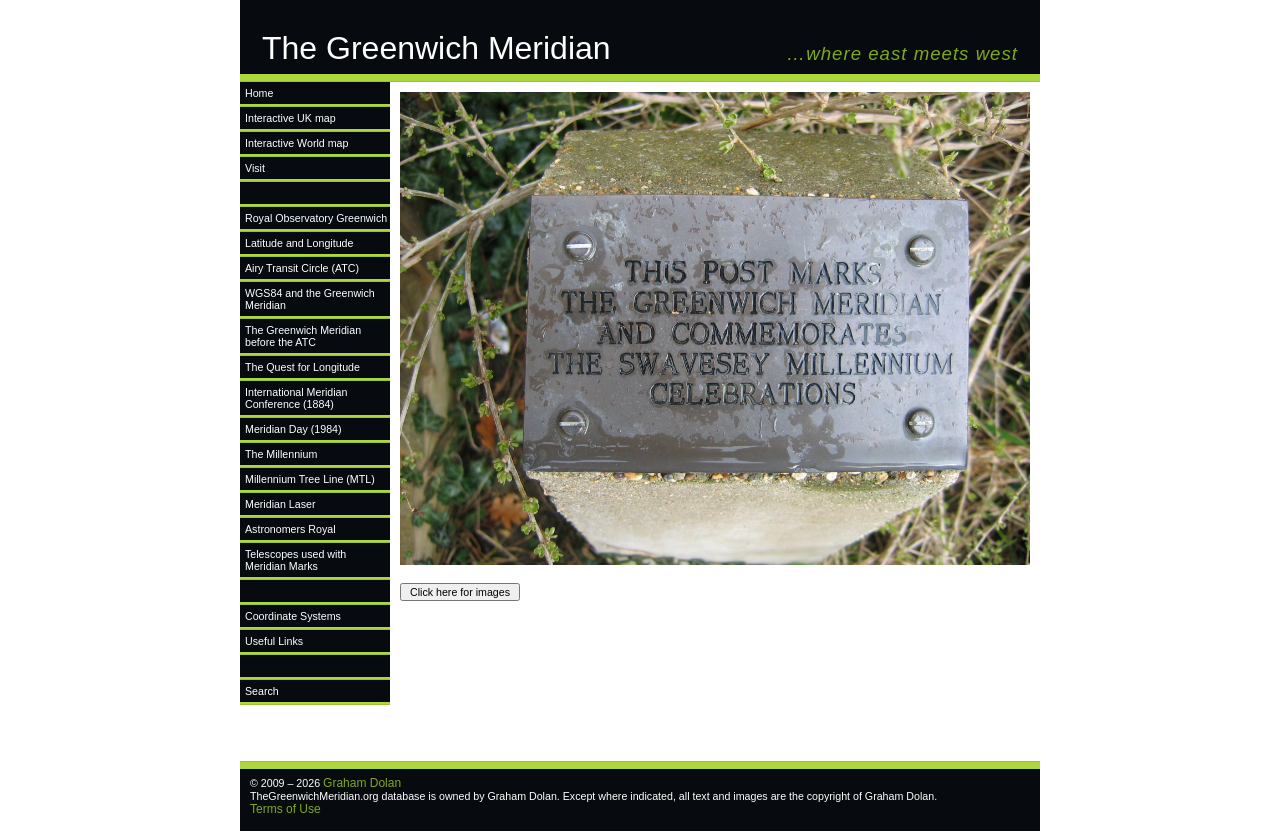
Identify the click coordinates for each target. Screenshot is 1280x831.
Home (259, 93)
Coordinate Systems (293, 616)
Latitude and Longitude (299, 243)
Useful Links (274, 641)
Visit (255, 168)
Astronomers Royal (290, 529)
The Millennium (281, 454)
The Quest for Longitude (302, 367)
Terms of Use (285, 809)
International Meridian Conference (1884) (296, 398)
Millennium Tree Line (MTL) (310, 479)
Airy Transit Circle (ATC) (302, 268)
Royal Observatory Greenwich (316, 218)
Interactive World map (296, 143)
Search (262, 691)
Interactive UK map (290, 118)
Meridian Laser (280, 504)
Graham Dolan (362, 783)
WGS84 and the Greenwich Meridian (310, 299)
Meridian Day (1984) (293, 429)
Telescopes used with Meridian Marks (295, 560)
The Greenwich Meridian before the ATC (303, 336)
